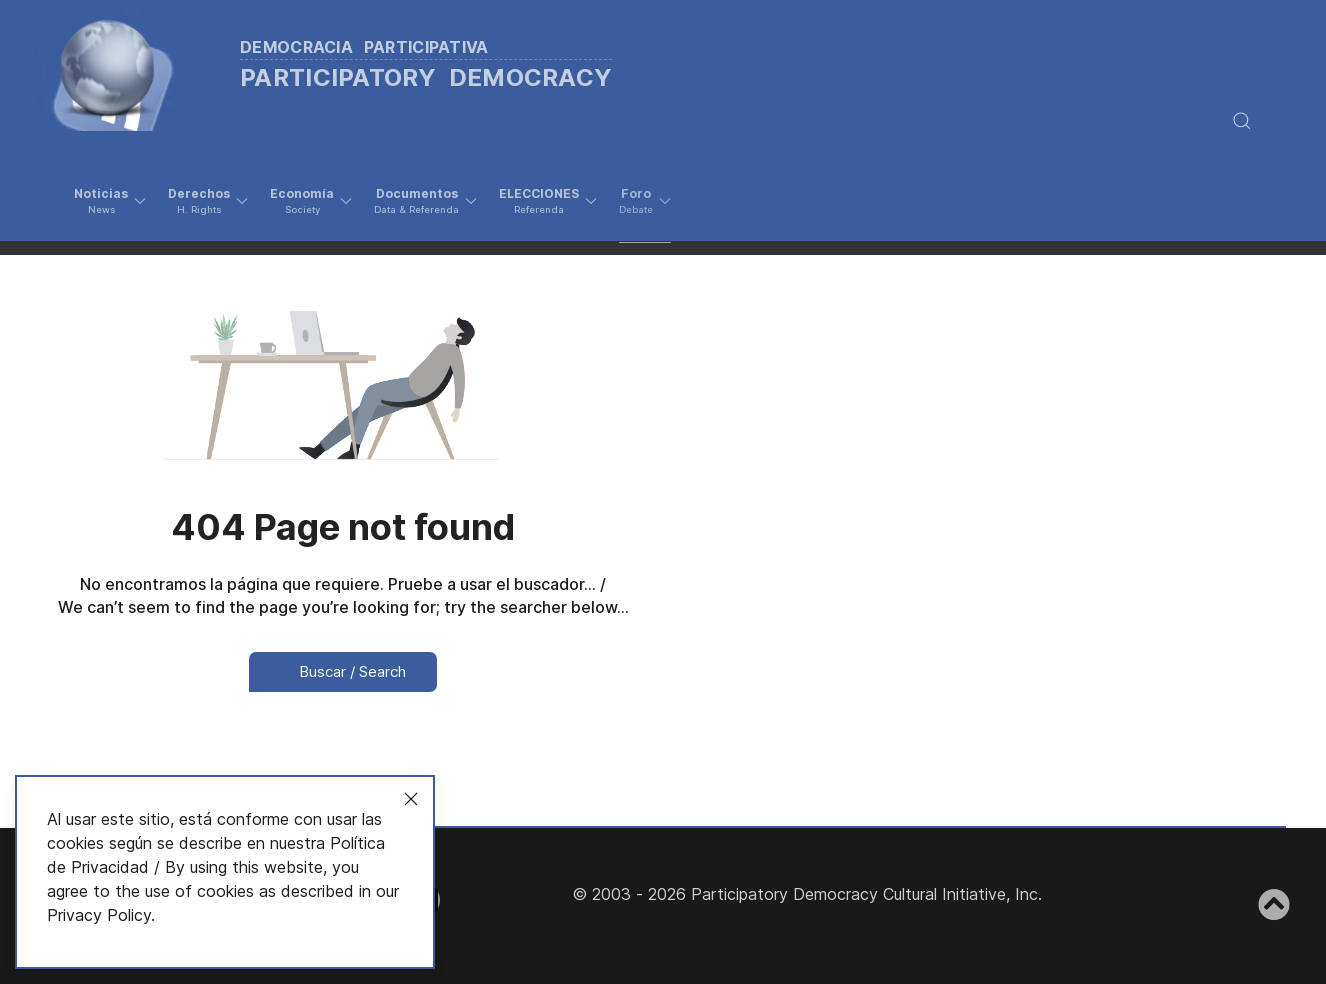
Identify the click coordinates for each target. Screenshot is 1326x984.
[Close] (411, 799)
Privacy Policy (99, 915)
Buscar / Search (343, 671)
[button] (110, 201)
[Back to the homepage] (349, 65)
